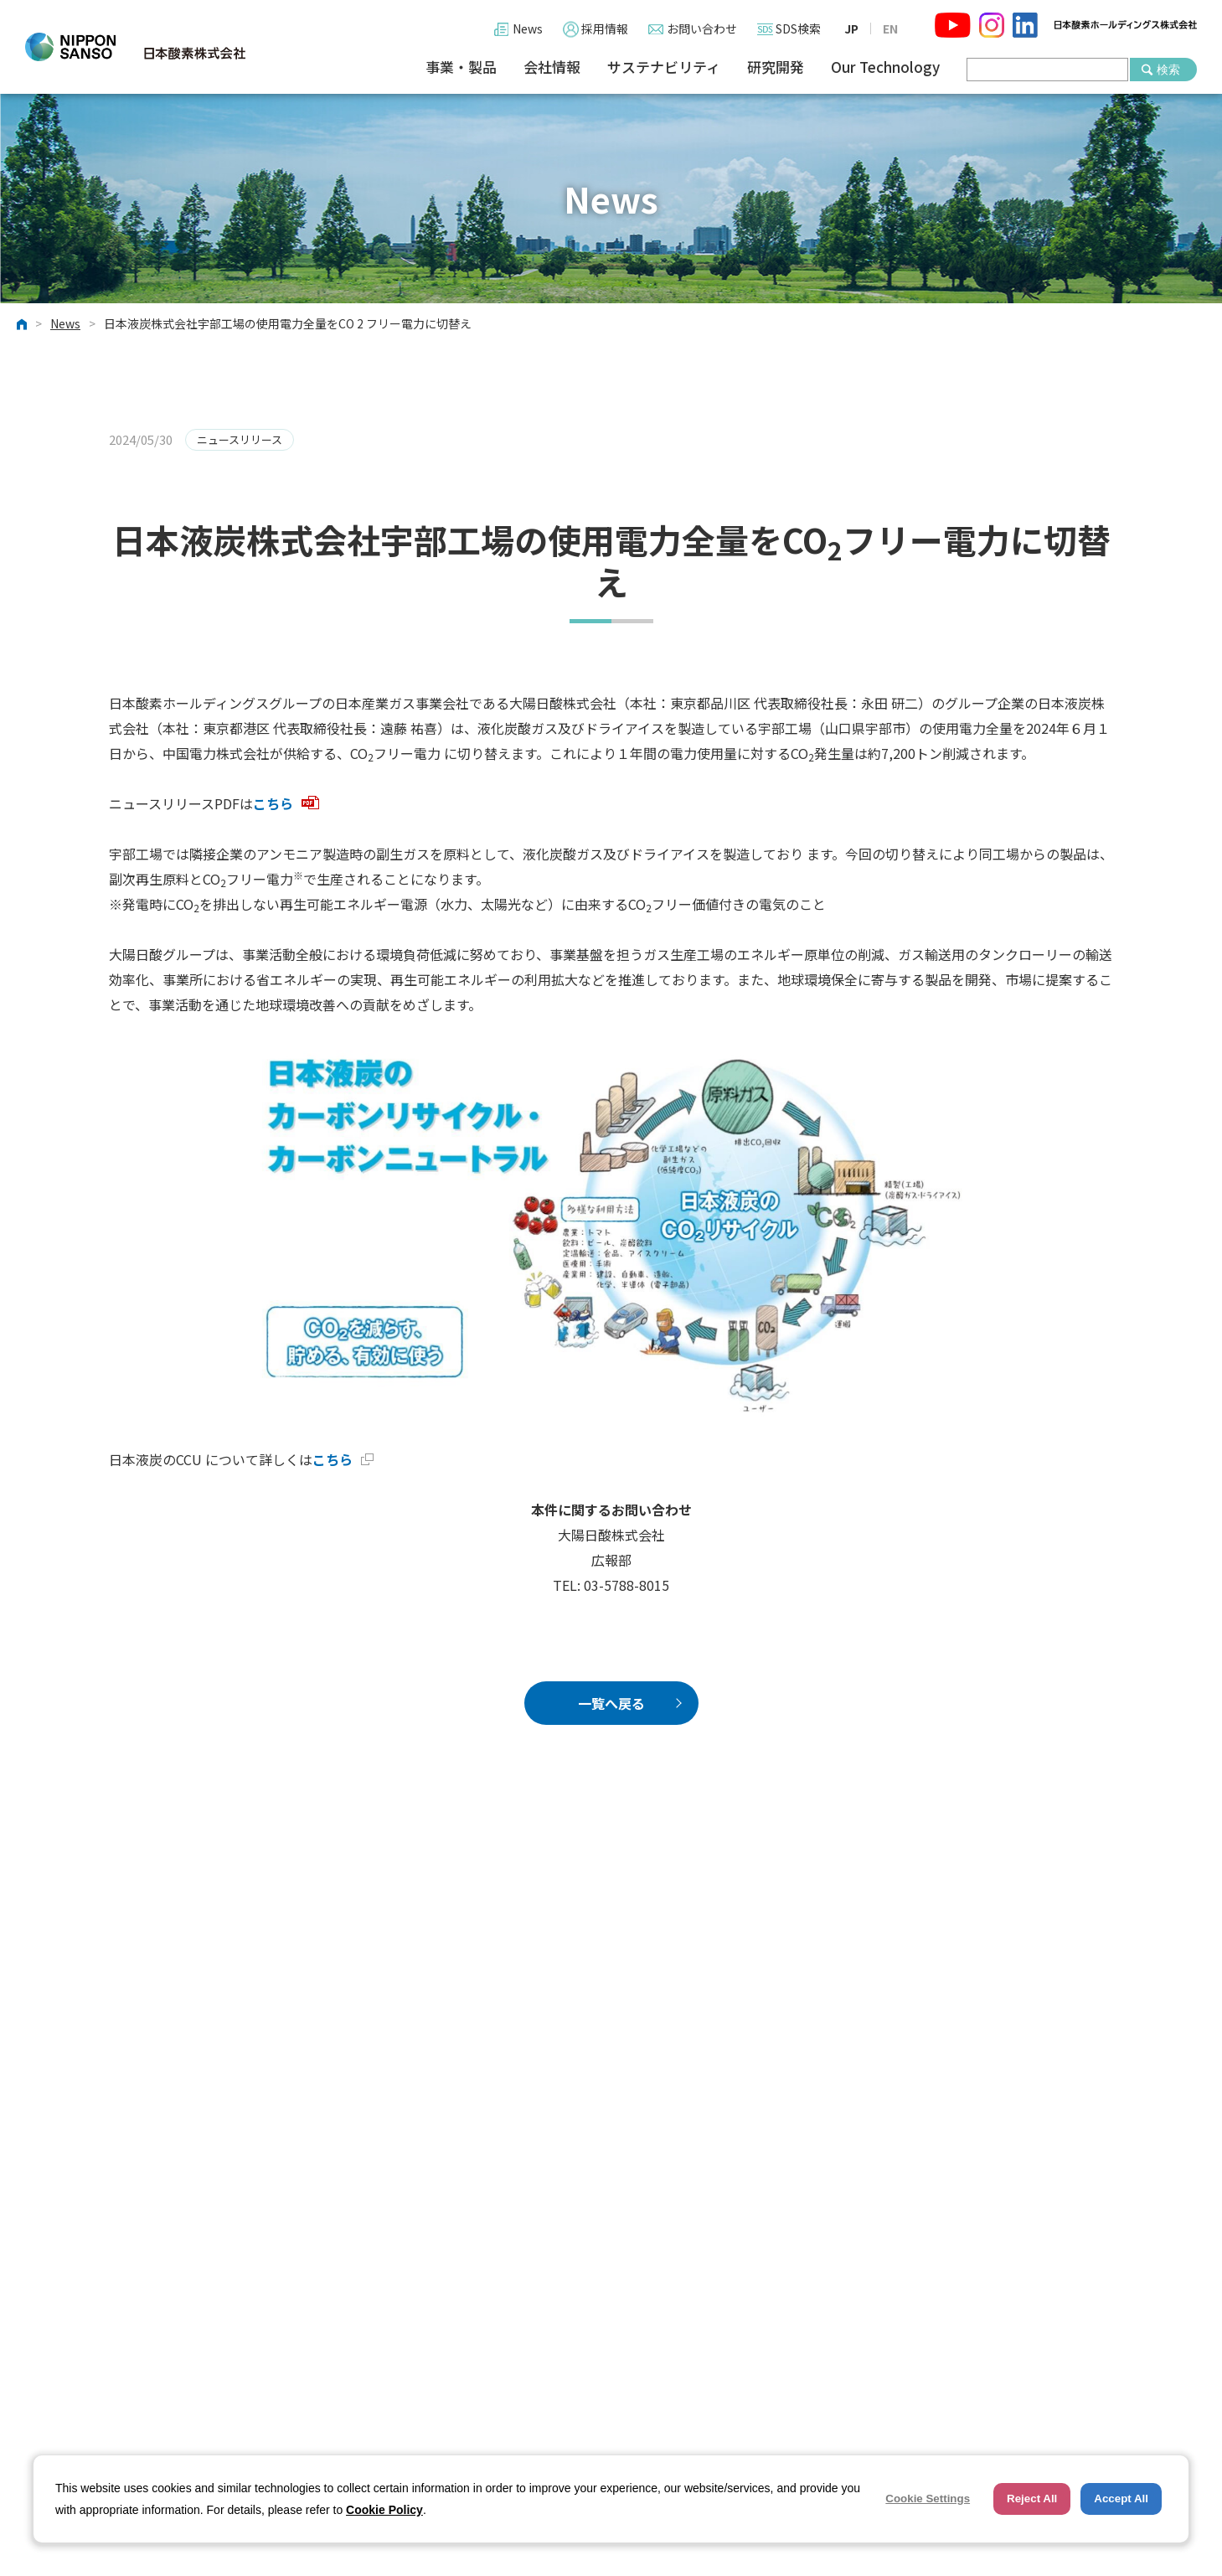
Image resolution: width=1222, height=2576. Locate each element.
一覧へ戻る (611, 1703)
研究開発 (775, 67)
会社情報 (551, 67)
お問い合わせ (702, 28)
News (528, 28)
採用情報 (604, 28)
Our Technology (885, 67)
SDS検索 (798, 28)
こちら (286, 803)
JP (851, 28)
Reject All (1032, 2498)
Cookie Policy (384, 2510)
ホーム (22, 324)
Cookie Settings (927, 2498)
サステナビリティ (663, 67)
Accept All (1121, 2498)
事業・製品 (461, 67)
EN (890, 28)
